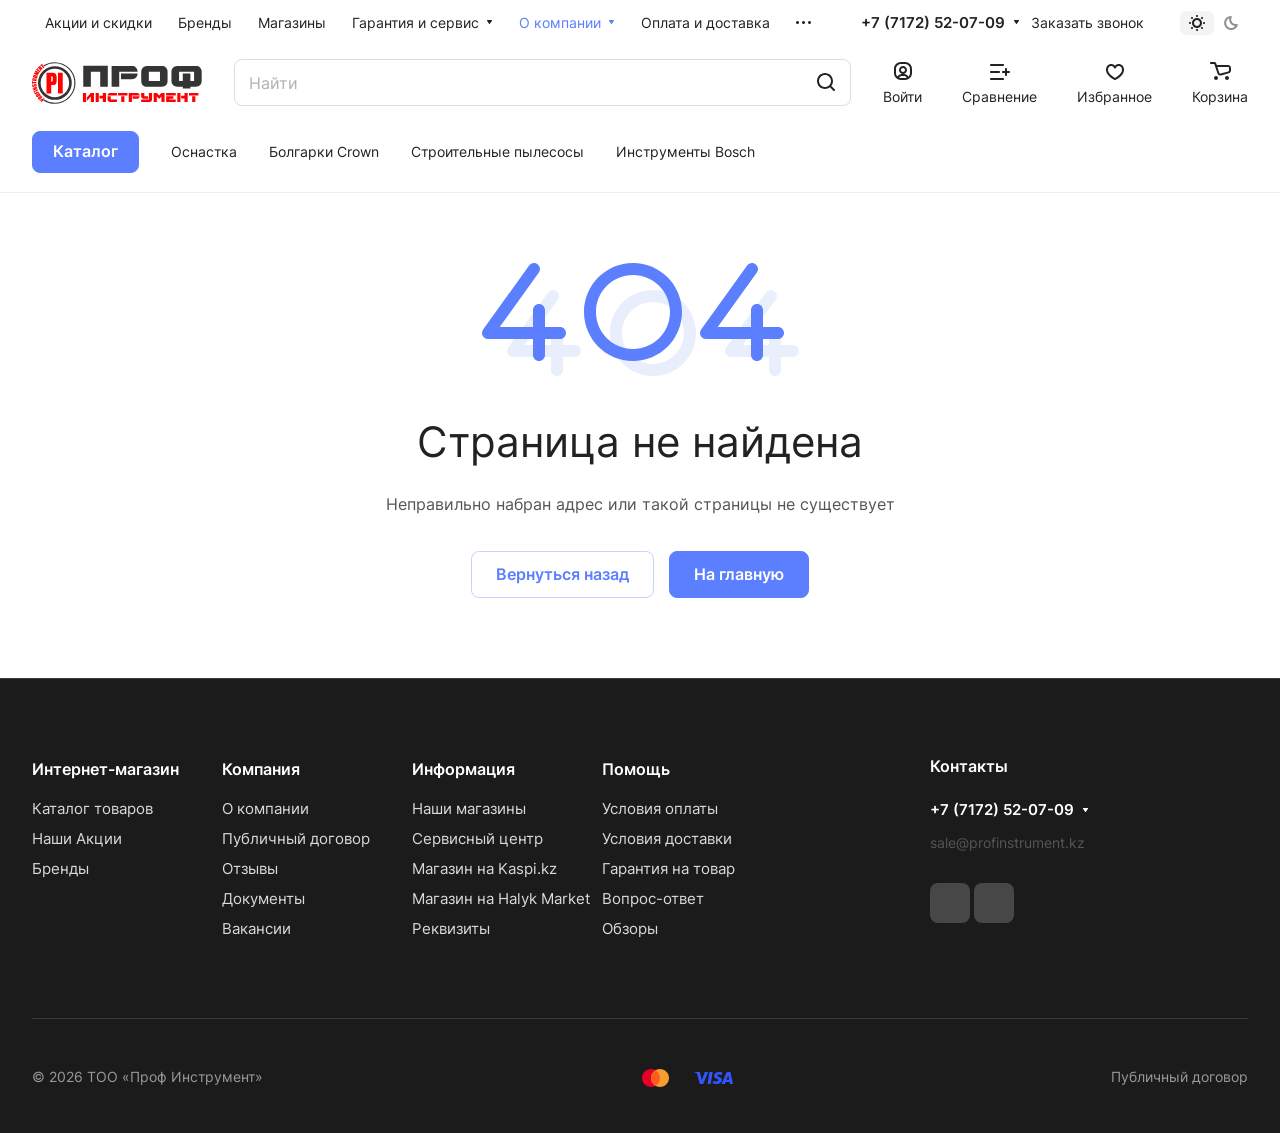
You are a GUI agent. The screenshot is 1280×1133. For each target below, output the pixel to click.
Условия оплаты (660, 808)
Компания (261, 769)
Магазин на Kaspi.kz (484, 868)
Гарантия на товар (668, 868)
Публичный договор (296, 838)
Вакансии (256, 928)
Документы (263, 898)
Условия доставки (667, 838)
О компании (265, 808)
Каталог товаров (92, 808)
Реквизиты (451, 928)
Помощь (636, 769)
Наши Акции (77, 838)
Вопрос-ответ (653, 898)
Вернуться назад (562, 574)
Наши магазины (469, 808)
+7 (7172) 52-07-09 (933, 23)
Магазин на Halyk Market (501, 898)
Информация (463, 769)
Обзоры (630, 928)
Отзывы (250, 868)
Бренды (60, 868)
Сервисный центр (477, 838)
